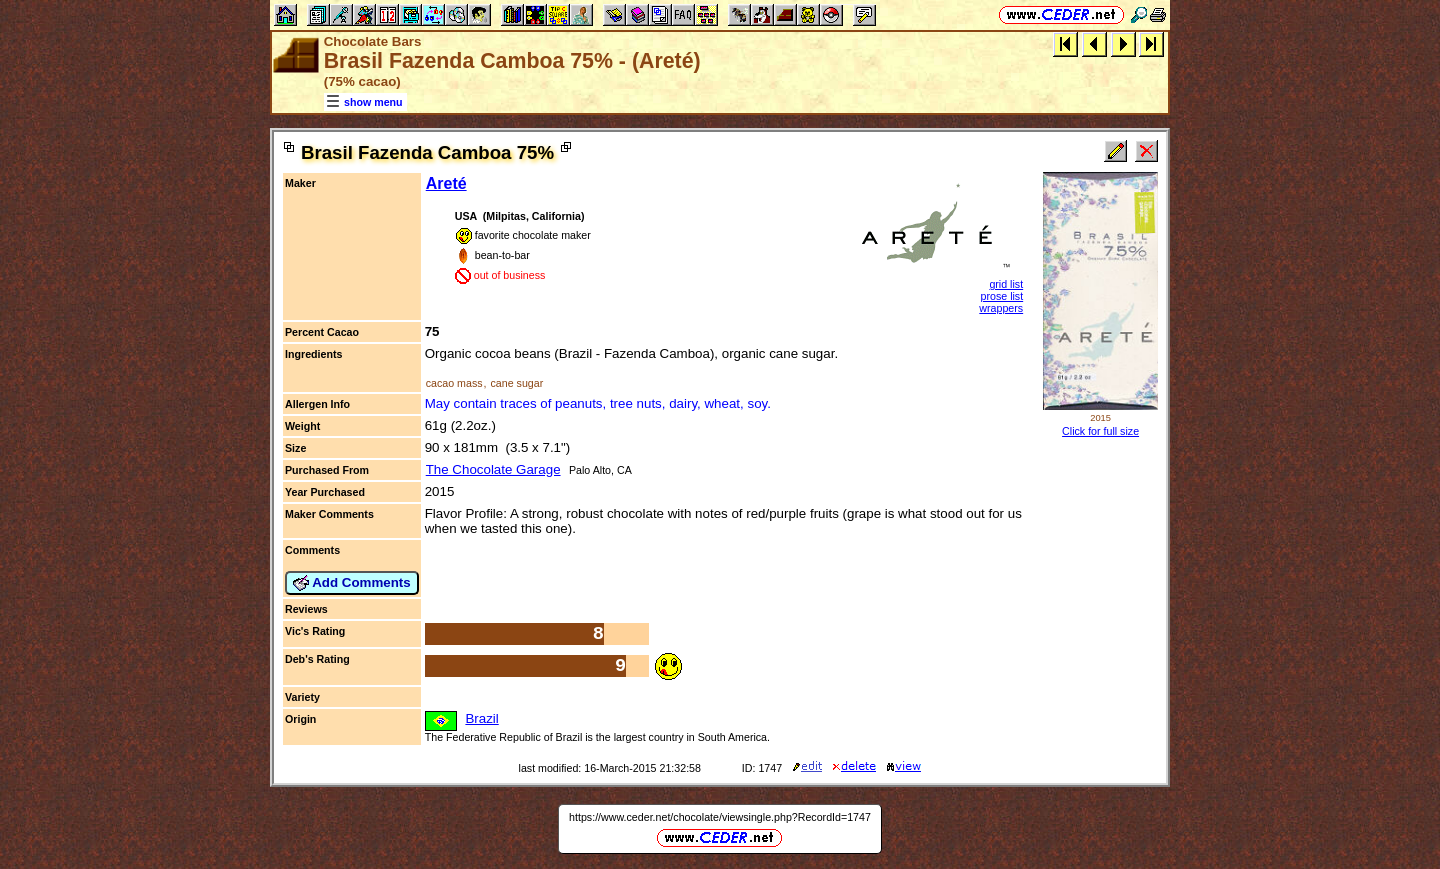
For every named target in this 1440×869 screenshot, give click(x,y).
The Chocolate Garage (493, 469)
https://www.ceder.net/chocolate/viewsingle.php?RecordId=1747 (720, 817)
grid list (1006, 284)
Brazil (481, 718)
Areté (446, 183)
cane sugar (516, 383)
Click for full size (1100, 431)
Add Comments (352, 583)
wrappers (1001, 308)
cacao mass (454, 383)
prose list (1002, 296)
